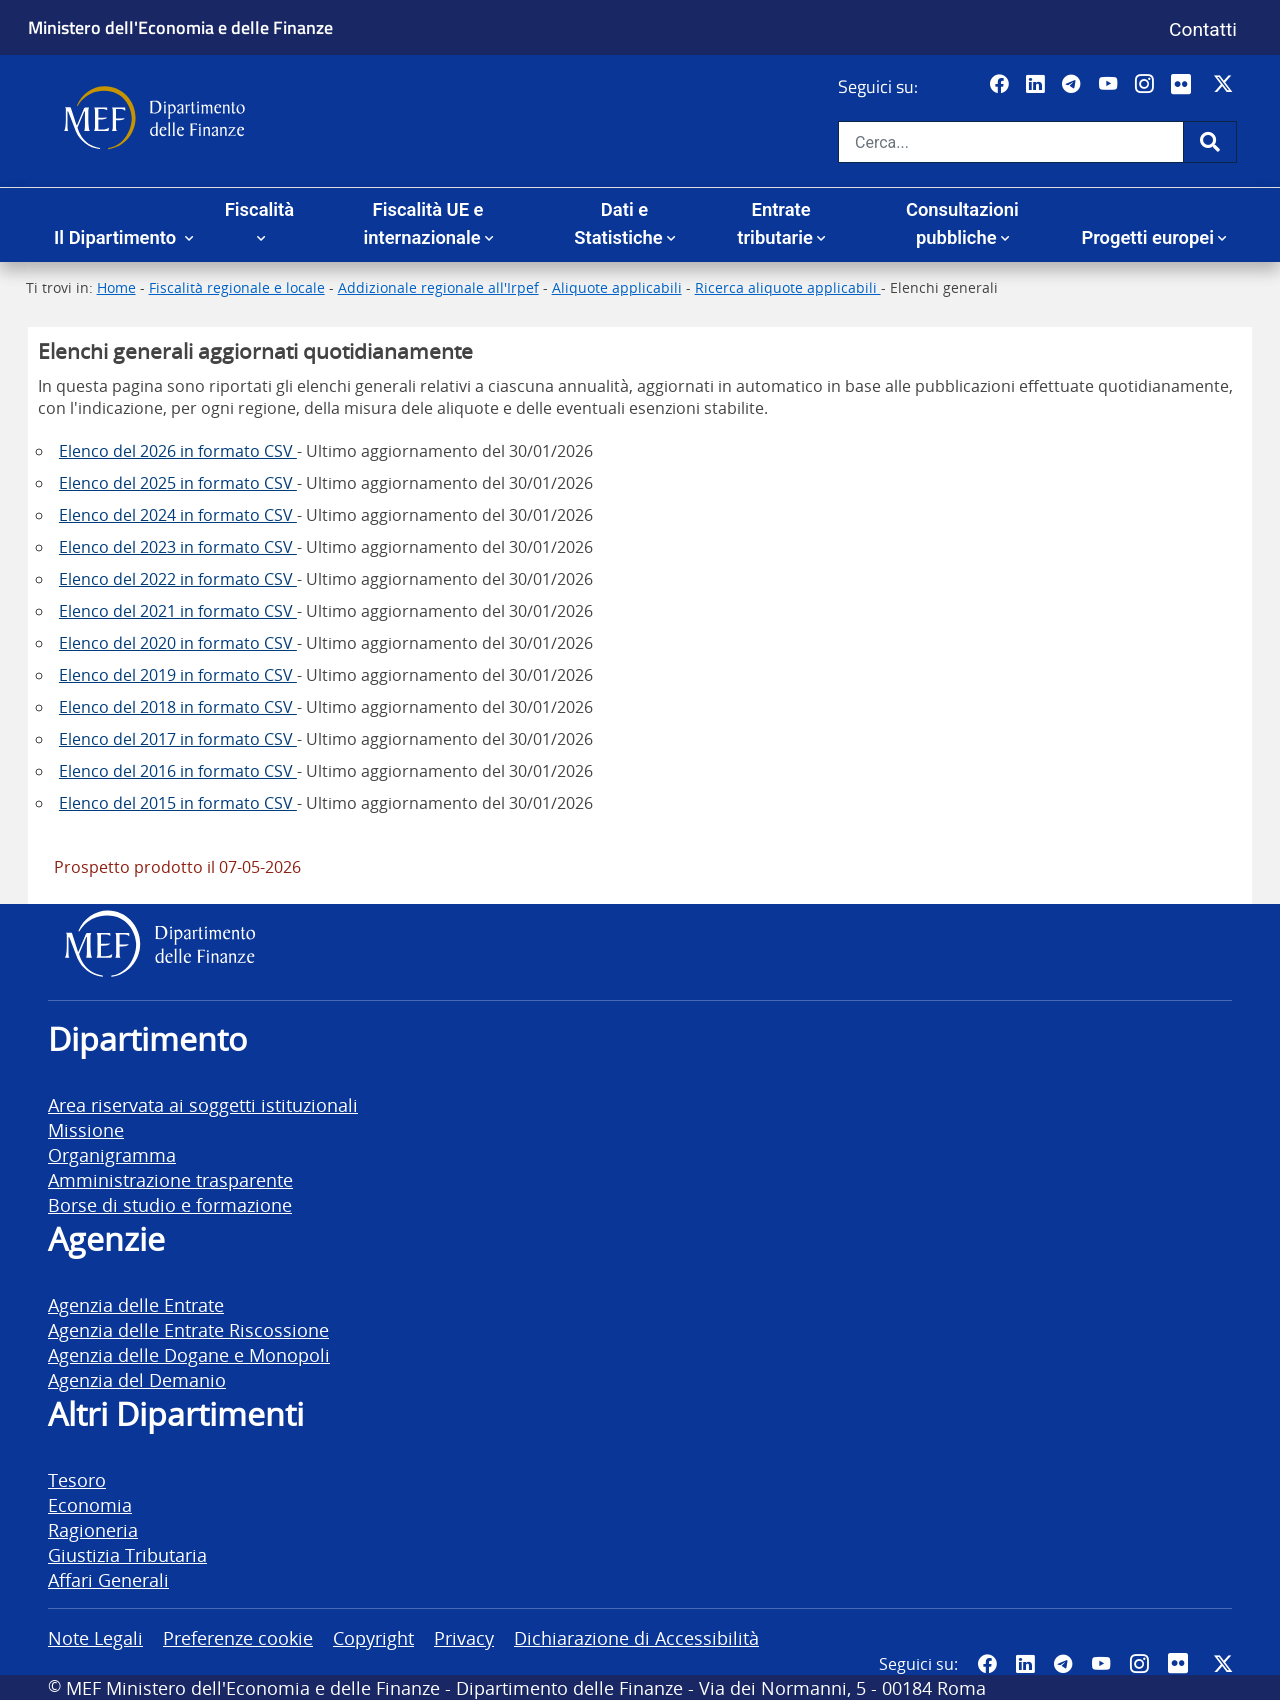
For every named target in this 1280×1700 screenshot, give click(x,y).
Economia (90, 1504)
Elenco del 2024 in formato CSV (178, 515)
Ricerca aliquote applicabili (788, 287)
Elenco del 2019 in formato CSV (178, 675)
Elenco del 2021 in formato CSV (178, 611)
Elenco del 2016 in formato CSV (178, 771)
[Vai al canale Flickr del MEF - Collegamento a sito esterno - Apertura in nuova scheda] (1186, 85)
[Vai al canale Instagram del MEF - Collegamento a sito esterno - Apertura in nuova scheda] (1146, 85)
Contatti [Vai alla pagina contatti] (1203, 29)
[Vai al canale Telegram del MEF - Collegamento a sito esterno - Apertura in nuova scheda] (1073, 85)
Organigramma (112, 1154)
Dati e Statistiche (618, 223)
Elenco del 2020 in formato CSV (178, 643)
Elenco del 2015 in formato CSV (178, 803)
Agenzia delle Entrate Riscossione (188, 1329)
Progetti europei (1147, 237)
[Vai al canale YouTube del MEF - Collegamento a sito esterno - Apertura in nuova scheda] (1110, 85)
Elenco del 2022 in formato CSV (178, 579)
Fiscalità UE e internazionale (423, 223)
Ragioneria (93, 1529)
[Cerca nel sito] (1011, 142)
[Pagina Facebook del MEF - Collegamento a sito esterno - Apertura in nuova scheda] (1001, 85)
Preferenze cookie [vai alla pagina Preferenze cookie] (238, 1637)
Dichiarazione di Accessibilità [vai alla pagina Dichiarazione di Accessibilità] (636, 1637)
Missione (86, 1129)
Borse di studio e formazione (170, 1204)
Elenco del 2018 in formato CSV (178, 707)
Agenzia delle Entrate (136, 1304)
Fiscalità (259, 209)
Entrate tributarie (775, 223)
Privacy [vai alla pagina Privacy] (464, 1637)
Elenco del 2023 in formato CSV (178, 547)
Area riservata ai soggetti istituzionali (203, 1104)
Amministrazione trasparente (170, 1179)
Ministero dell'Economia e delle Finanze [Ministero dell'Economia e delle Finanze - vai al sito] (180, 27)
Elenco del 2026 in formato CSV (178, 451)
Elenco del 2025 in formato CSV (178, 483)
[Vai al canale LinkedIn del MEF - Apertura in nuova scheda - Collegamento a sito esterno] (1037, 85)
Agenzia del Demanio (137, 1379)
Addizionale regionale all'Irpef (438, 287)
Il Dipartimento (117, 237)
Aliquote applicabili (617, 287)
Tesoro (77, 1479)
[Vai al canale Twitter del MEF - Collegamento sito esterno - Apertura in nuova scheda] (1225, 85)
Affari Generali (108, 1579)
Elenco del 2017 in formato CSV (178, 739)
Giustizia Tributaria (127, 1554)
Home (116, 287)
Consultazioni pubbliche (962, 223)
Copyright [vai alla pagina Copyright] (373, 1637)
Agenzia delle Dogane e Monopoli (189, 1354)
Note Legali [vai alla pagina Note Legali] (95, 1637)
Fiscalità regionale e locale (237, 287)
